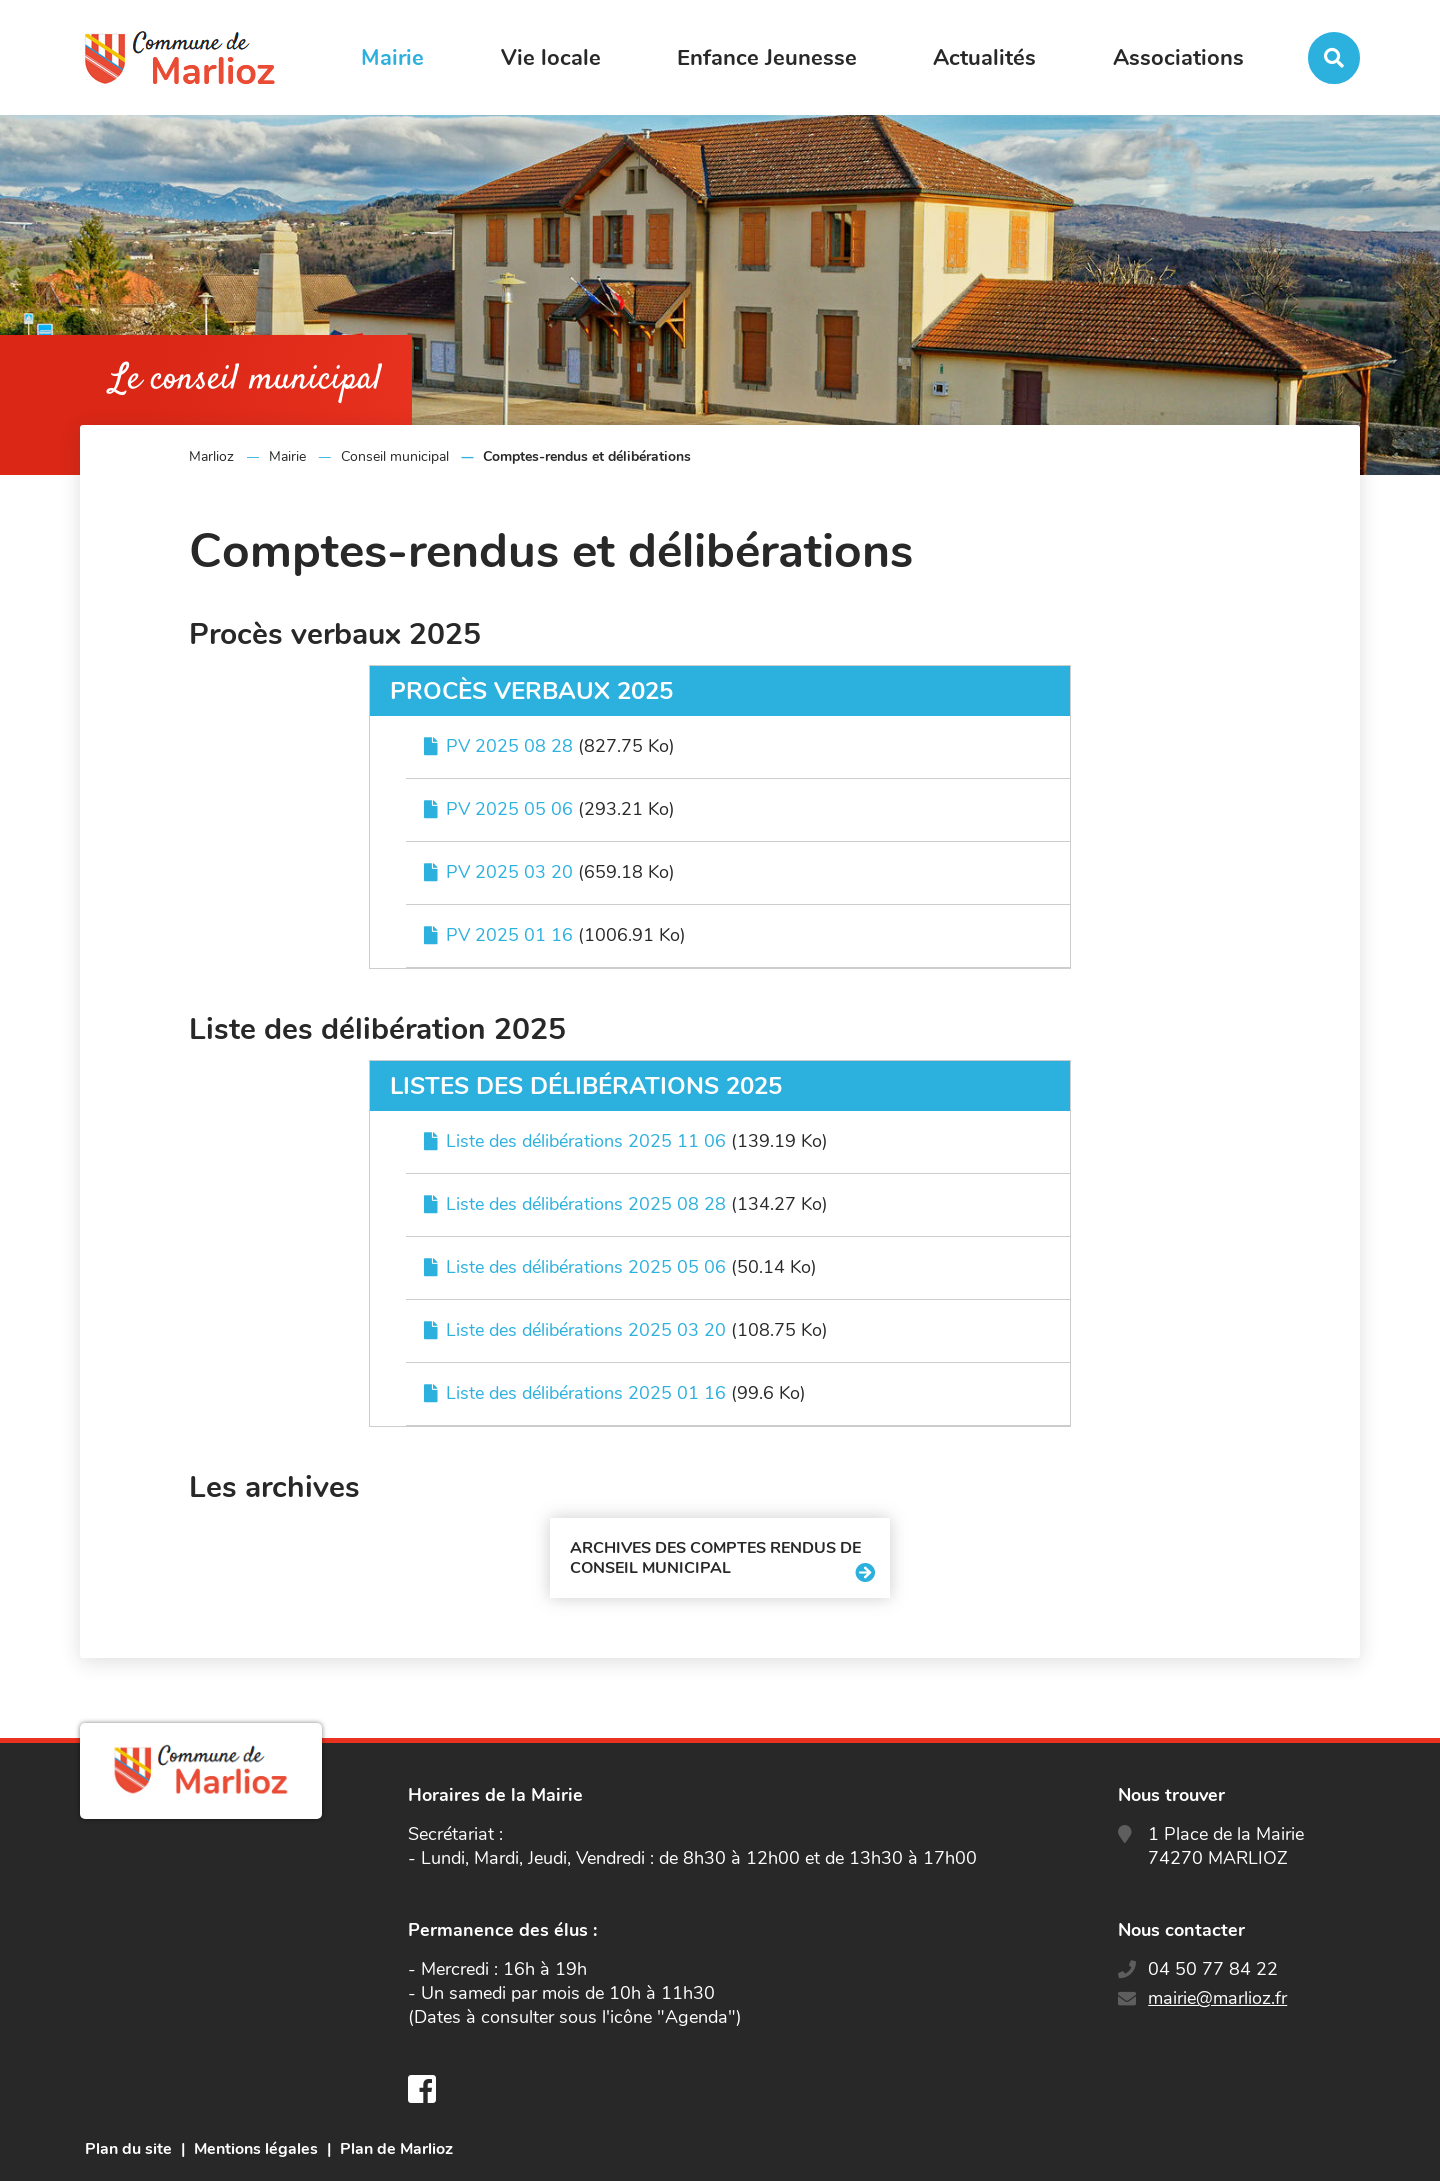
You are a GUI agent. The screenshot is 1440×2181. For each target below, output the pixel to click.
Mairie (287, 456)
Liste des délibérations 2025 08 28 (586, 1204)
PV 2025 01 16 (509, 935)
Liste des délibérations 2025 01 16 (586, 1393)
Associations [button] (1178, 58)
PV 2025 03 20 (509, 872)
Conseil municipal (395, 456)
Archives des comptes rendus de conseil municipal (715, 1558)
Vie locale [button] (551, 58)
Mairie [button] (392, 58)
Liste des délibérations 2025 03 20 (586, 1330)
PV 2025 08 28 (509, 746)
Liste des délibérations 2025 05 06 (586, 1267)
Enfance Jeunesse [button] (767, 58)
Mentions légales (256, 2149)
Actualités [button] (984, 58)
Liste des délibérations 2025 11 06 (586, 1141)
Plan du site (128, 2149)
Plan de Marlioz (396, 2149)
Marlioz (211, 456)
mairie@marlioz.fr (1217, 1998)
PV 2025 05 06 (509, 809)
